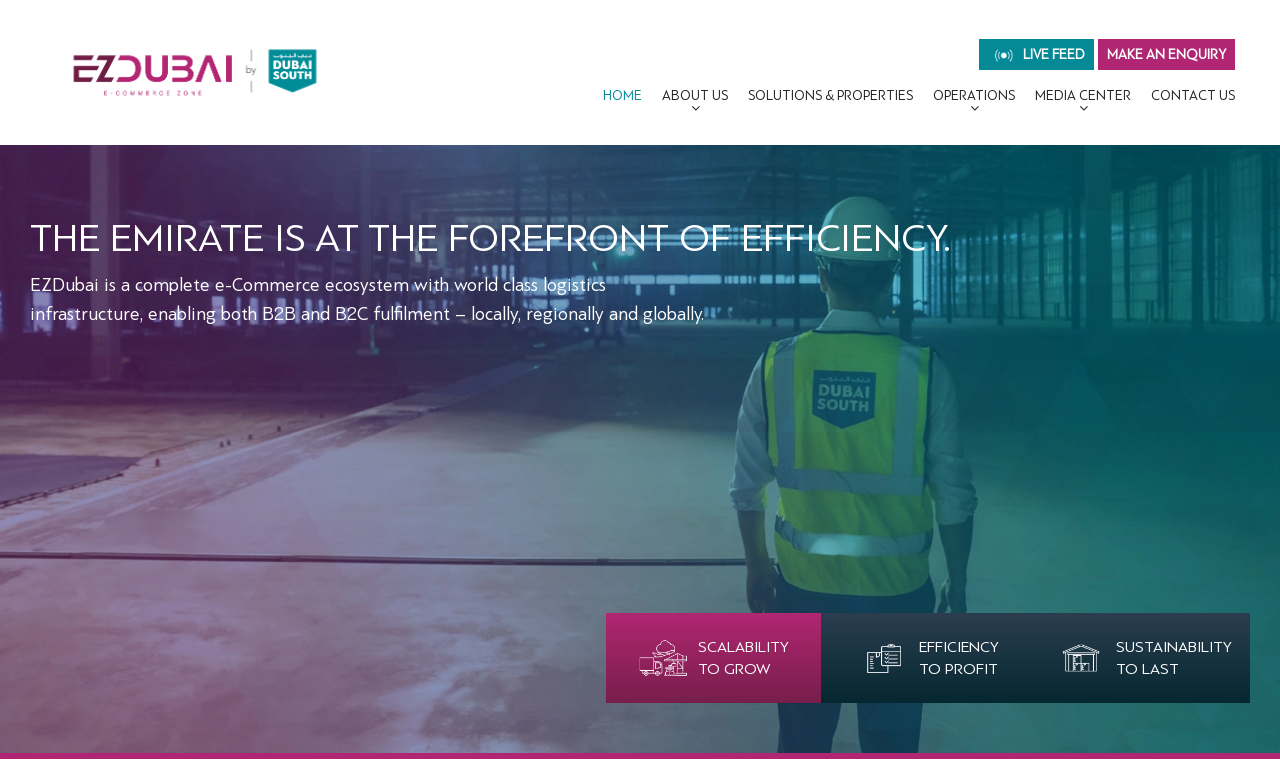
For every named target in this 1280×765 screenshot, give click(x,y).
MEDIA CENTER (1083, 95)
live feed (1040, 54)
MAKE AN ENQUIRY (1166, 54)
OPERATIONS (974, 95)
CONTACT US (1193, 95)
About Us (695, 95)
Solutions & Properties (830, 95)
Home (622, 95)
